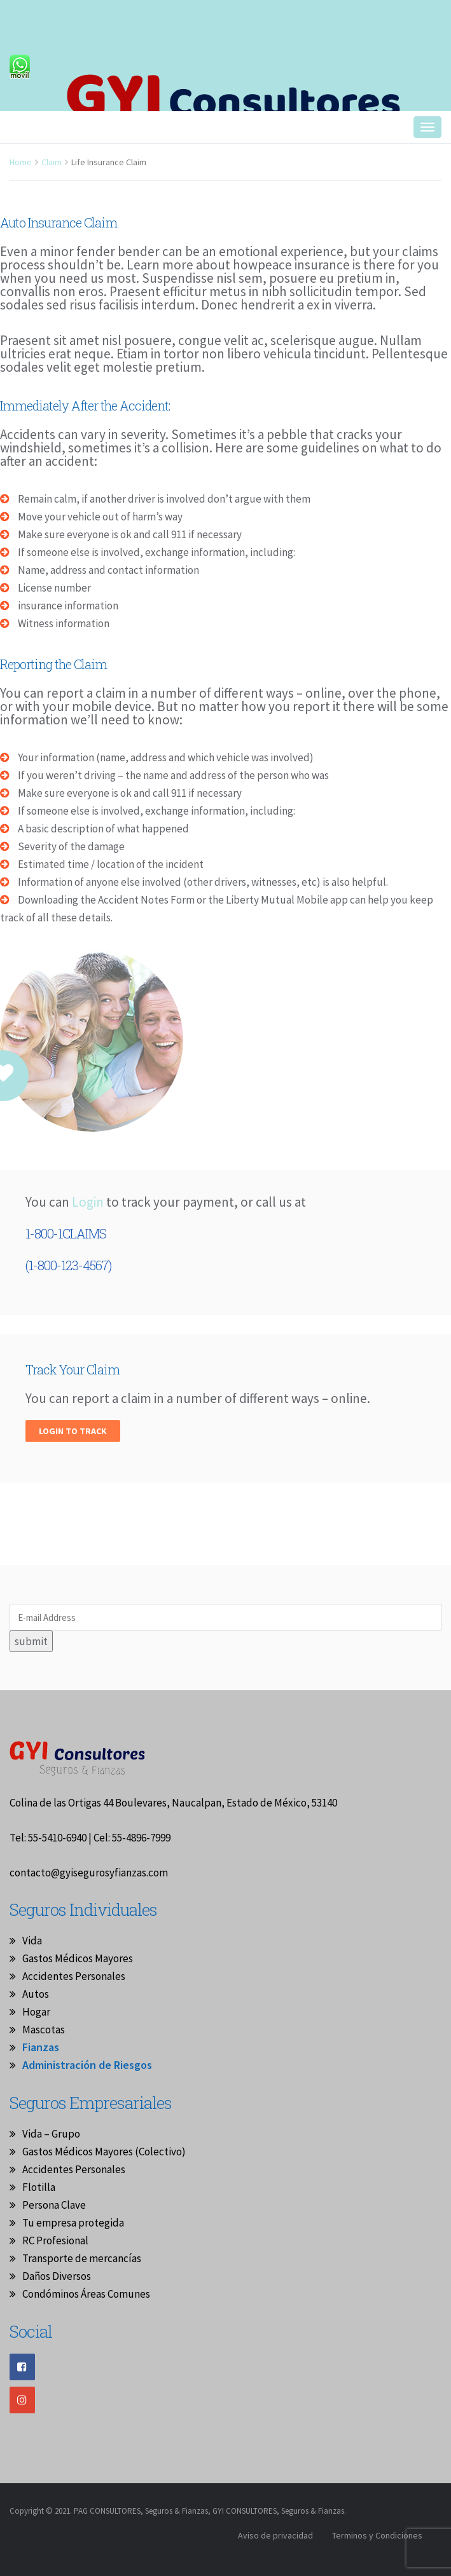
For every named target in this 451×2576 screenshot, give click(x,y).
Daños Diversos (56, 2276)
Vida (32, 1941)
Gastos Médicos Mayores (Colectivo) (104, 2152)
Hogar (36, 2012)
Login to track (73, 1431)
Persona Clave (54, 2205)
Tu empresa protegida (73, 2223)
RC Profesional (55, 2240)
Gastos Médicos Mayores (77, 1958)
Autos (35, 1994)
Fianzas (40, 2047)
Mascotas (43, 2030)
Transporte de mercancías (81, 2258)
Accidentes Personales (73, 1976)
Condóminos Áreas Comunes (86, 2294)
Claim (51, 162)
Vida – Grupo (51, 2134)
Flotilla (38, 2187)
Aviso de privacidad (275, 2535)
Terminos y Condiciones (377, 2535)
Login (89, 1201)
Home (21, 162)
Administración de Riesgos (87, 2064)
